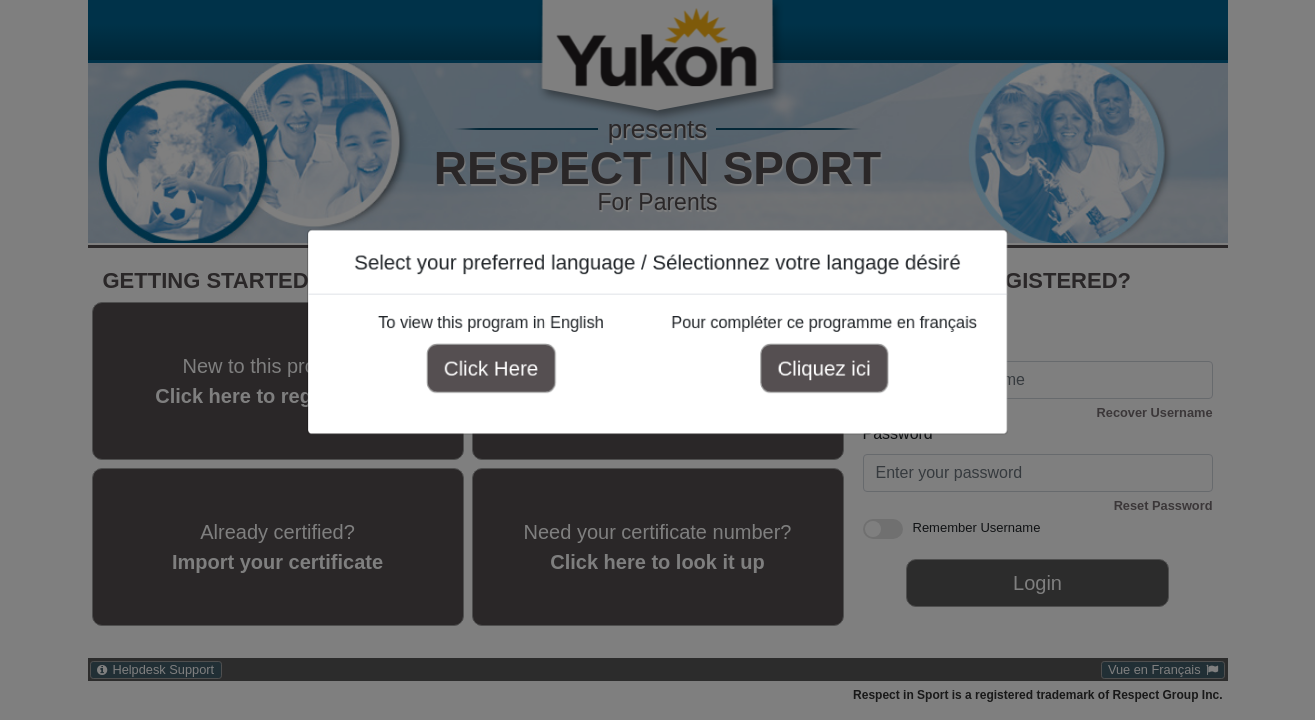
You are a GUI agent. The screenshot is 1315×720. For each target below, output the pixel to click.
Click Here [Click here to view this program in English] (499, 370)
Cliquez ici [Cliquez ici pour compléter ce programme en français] (816, 370)
